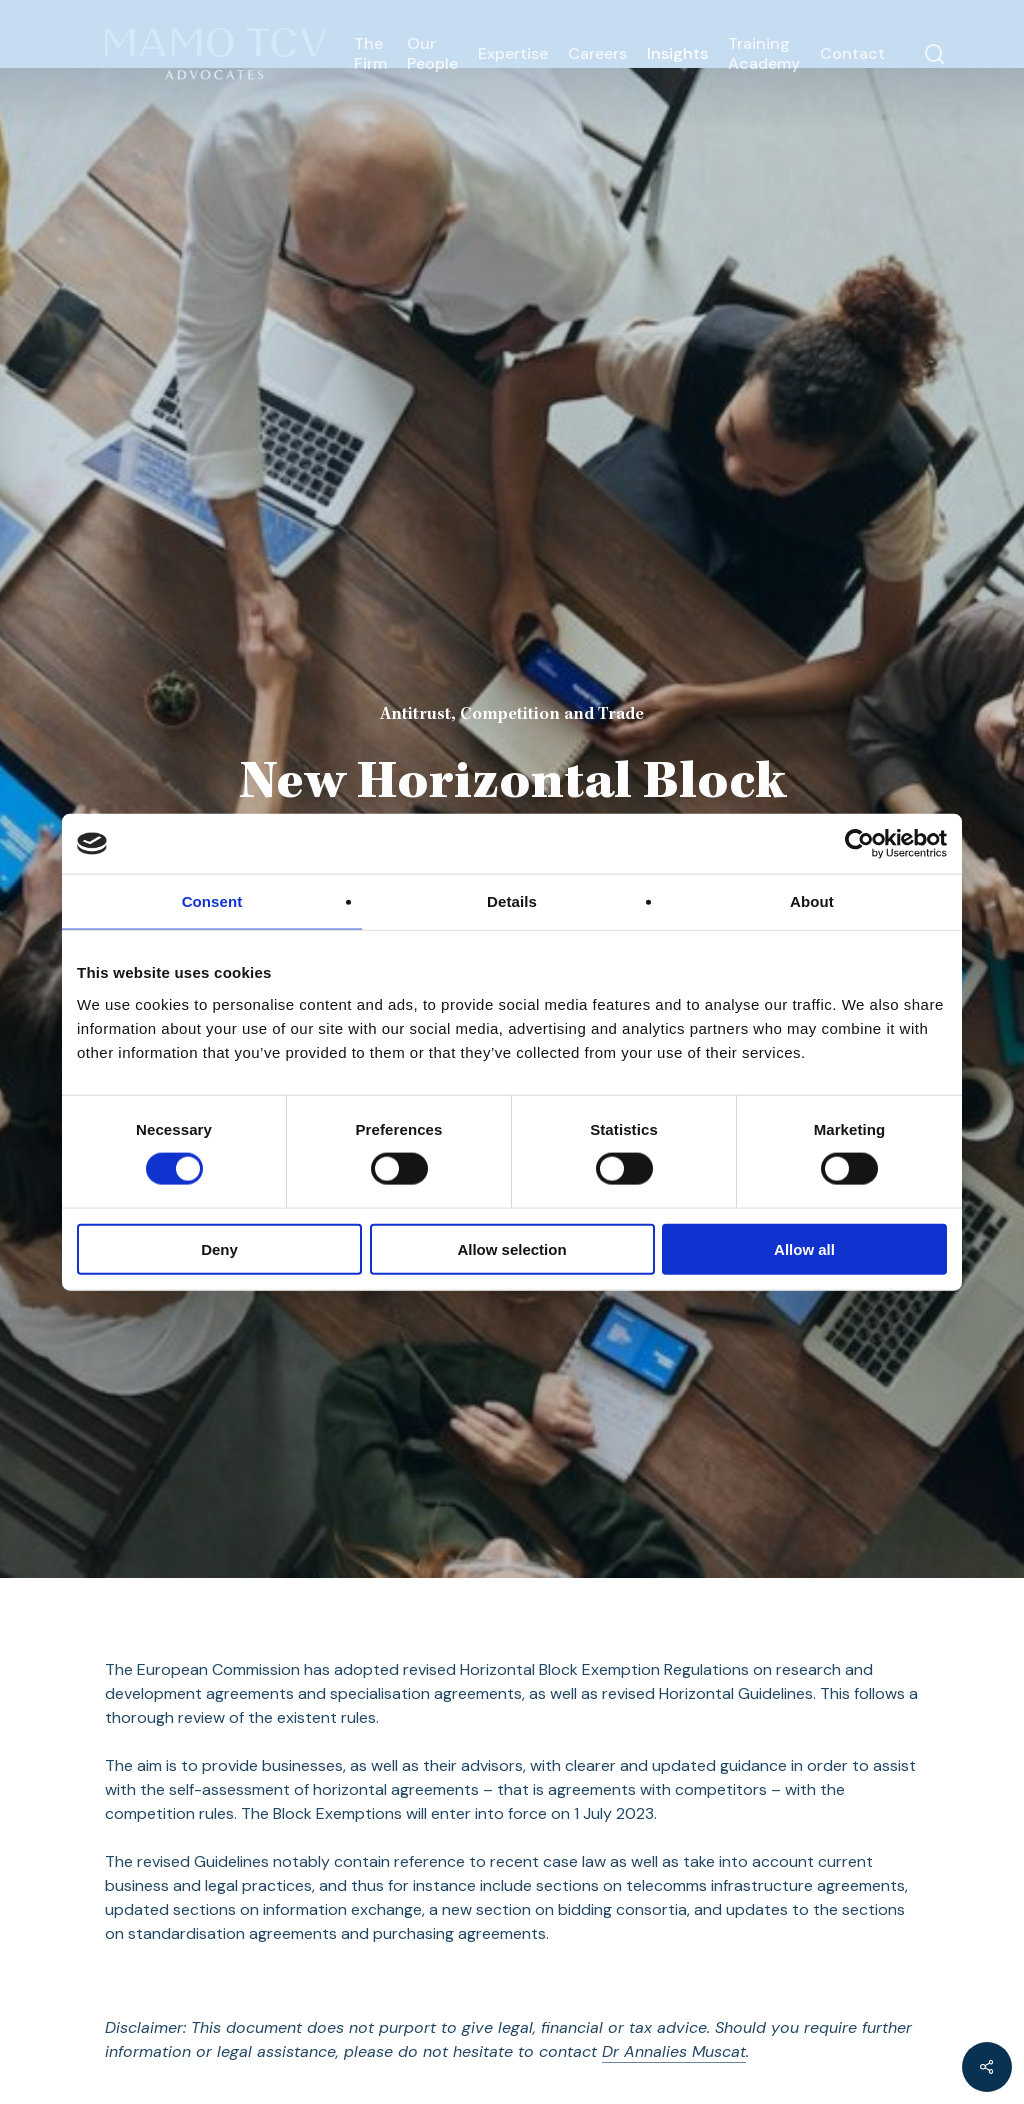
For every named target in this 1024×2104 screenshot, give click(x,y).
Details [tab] (512, 901)
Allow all (804, 1248)
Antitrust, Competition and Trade (512, 715)
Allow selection (511, 1248)
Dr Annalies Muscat (674, 2051)
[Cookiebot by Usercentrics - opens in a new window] (859, 844)
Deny (219, 1248)
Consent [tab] (212, 901)
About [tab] (812, 901)
